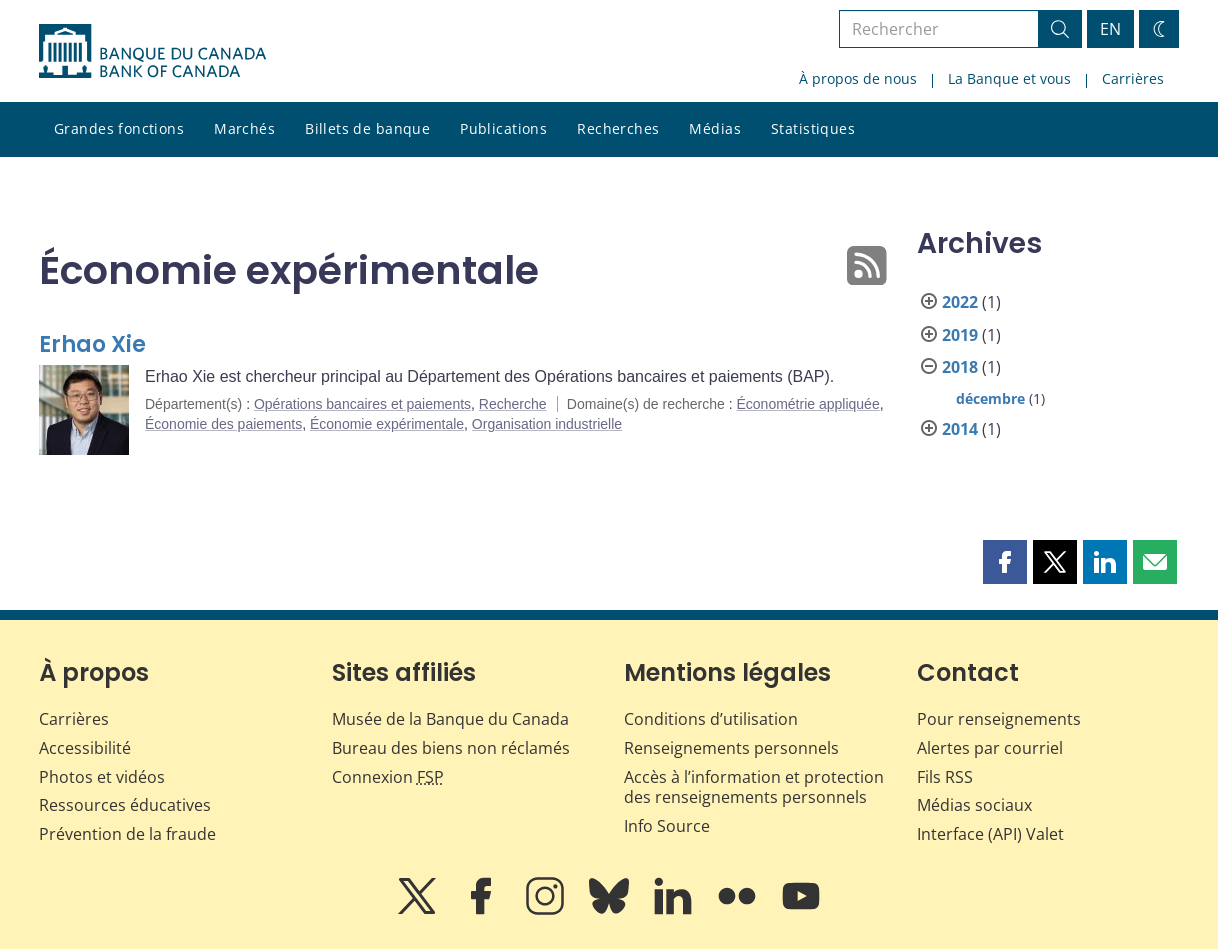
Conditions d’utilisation (711, 719)
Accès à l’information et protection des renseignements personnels (754, 787)
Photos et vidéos (102, 777)
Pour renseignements (999, 719)
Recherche (513, 404)
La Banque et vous (1009, 78)
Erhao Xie (92, 344)
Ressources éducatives (125, 805)
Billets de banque (367, 128)
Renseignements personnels (731, 748)
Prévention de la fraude (127, 834)
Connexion (388, 777)
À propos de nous (858, 78)
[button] (1005, 562)
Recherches (618, 128)
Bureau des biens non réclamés (451, 748)
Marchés (244, 128)
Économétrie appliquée (807, 404)
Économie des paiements (223, 424)
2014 (960, 429)
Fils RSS (945, 777)
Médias (715, 128)
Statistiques (813, 128)
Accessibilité (85, 748)
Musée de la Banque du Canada (450, 719)
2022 (960, 302)
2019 (960, 335)
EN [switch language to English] (1110, 29)
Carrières (1133, 78)
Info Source (667, 826)
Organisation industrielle (547, 424)
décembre (990, 398)
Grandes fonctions (119, 128)
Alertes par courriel (990, 748)
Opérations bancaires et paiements (362, 404)
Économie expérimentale (387, 424)
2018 (960, 367)
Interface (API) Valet (990, 834)
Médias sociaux (974, 805)
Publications (503, 128)
